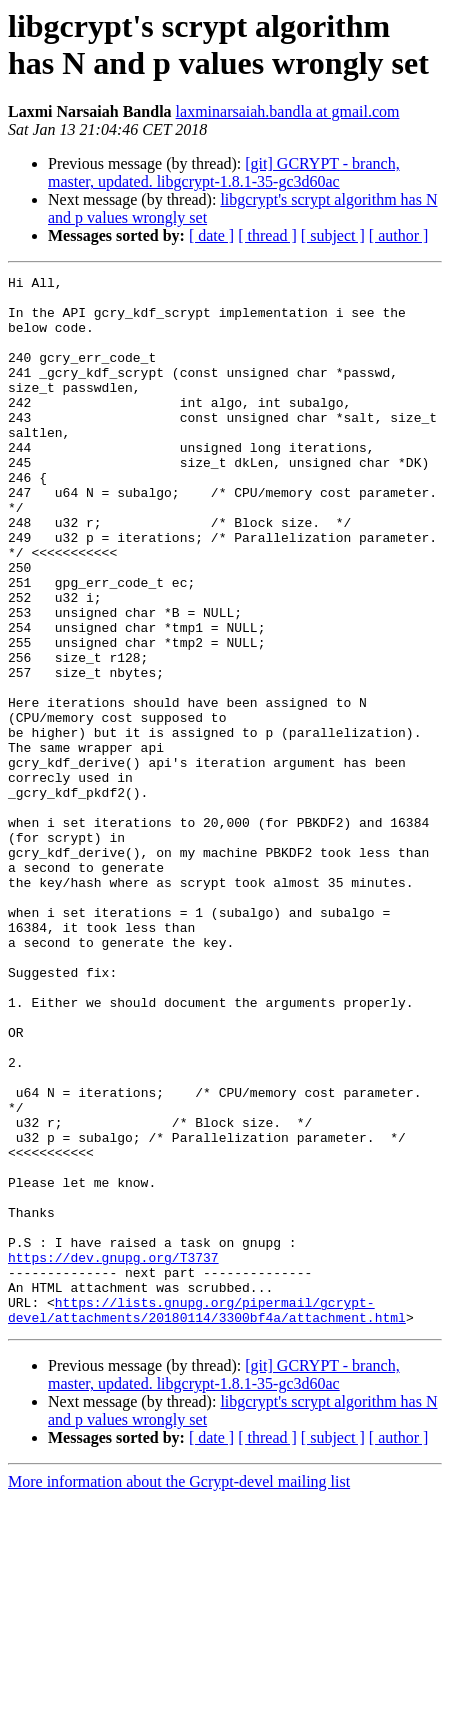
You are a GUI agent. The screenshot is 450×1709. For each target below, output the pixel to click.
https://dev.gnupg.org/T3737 (113, 1455)
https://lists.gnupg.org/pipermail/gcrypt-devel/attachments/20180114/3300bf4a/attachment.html (207, 1518)
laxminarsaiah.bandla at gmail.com (288, 111)
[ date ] (211, 235)
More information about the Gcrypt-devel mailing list (179, 1691)
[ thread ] (267, 235)
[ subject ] (333, 235)
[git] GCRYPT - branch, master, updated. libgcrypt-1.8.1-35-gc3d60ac (224, 172)
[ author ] (399, 235)
